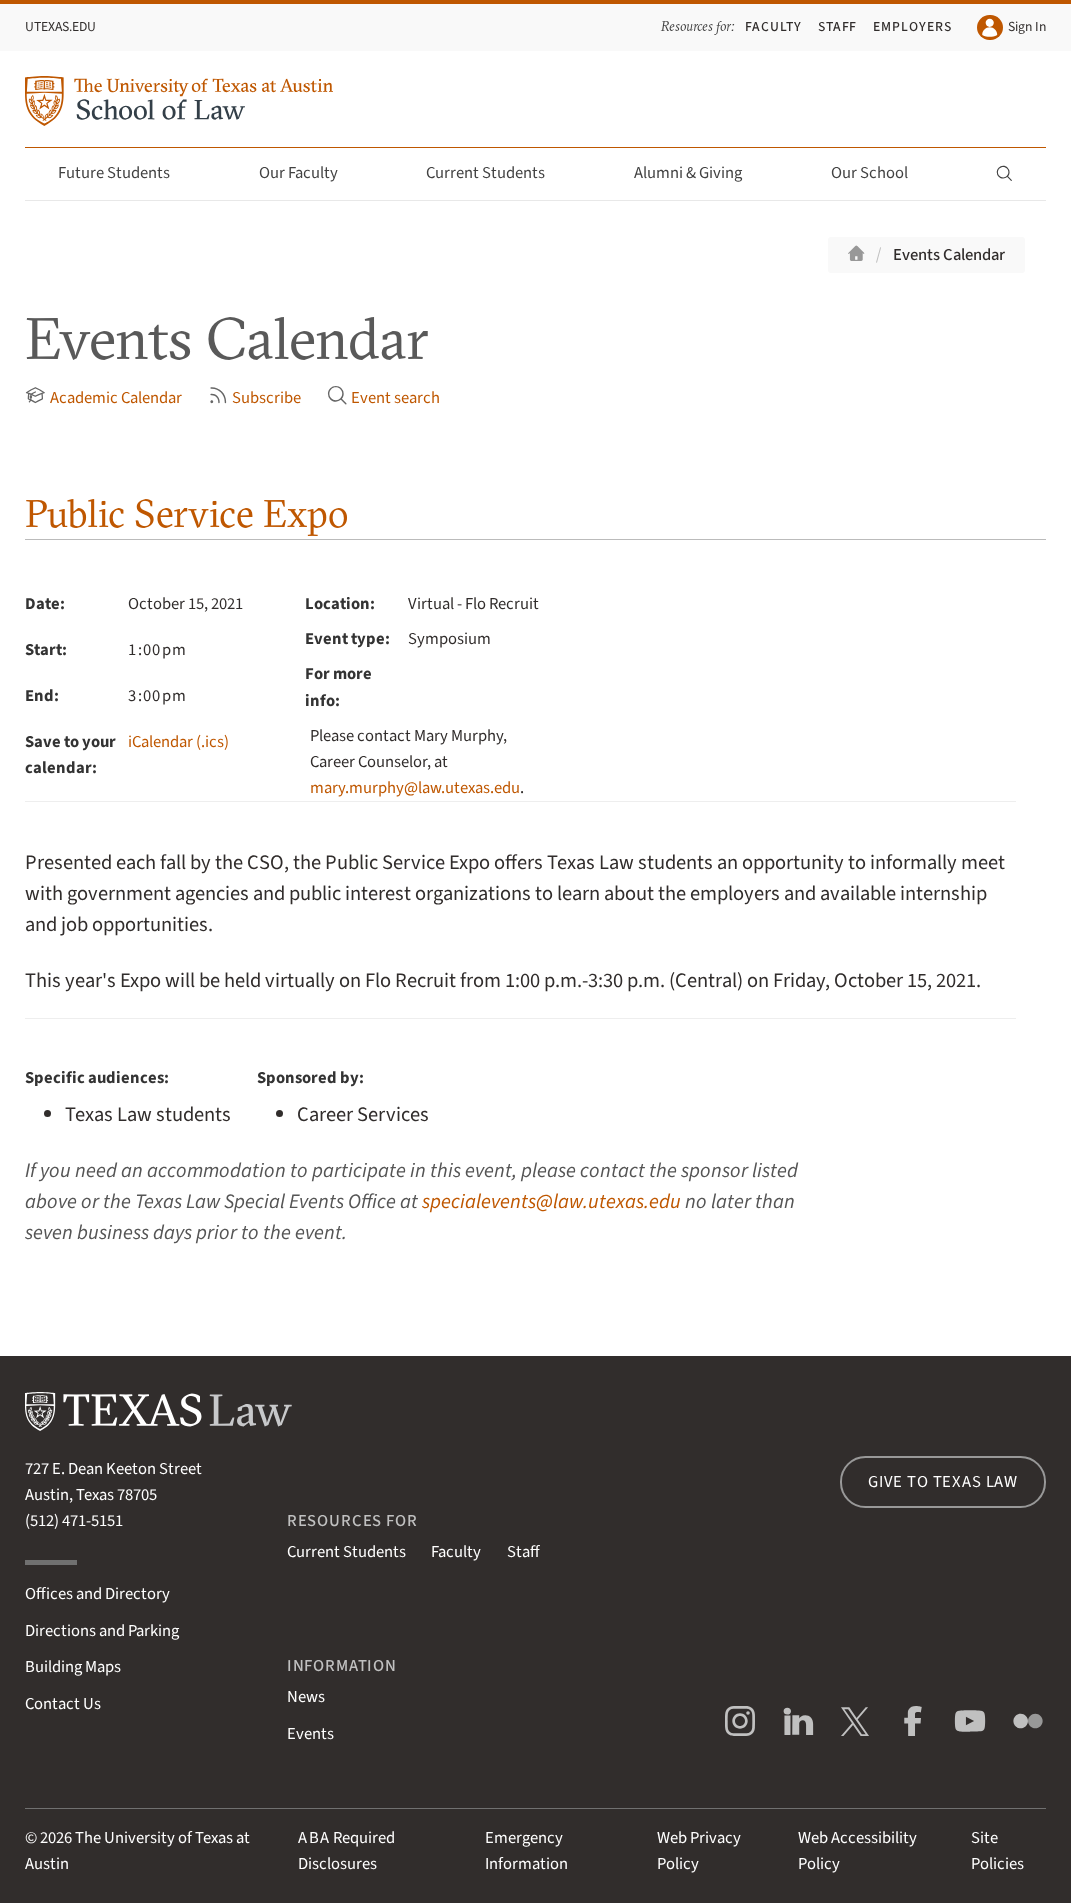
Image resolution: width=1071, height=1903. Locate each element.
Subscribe (255, 397)
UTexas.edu (60, 26)
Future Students (125, 173)
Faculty (773, 26)
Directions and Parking (102, 1631)
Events (310, 1734)
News (306, 1697)
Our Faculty (310, 173)
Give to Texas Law (943, 1482)
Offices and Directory (97, 1594)
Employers (912, 26)
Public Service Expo (186, 513)
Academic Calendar (103, 397)
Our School (881, 173)
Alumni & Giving (699, 173)
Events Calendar (949, 255)
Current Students (497, 173)
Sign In (1011, 27)
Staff (838, 26)
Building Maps (73, 1667)
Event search (384, 397)
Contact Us (63, 1704)
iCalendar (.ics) (178, 742)
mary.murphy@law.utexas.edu (415, 788)
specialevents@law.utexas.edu (551, 1201)
